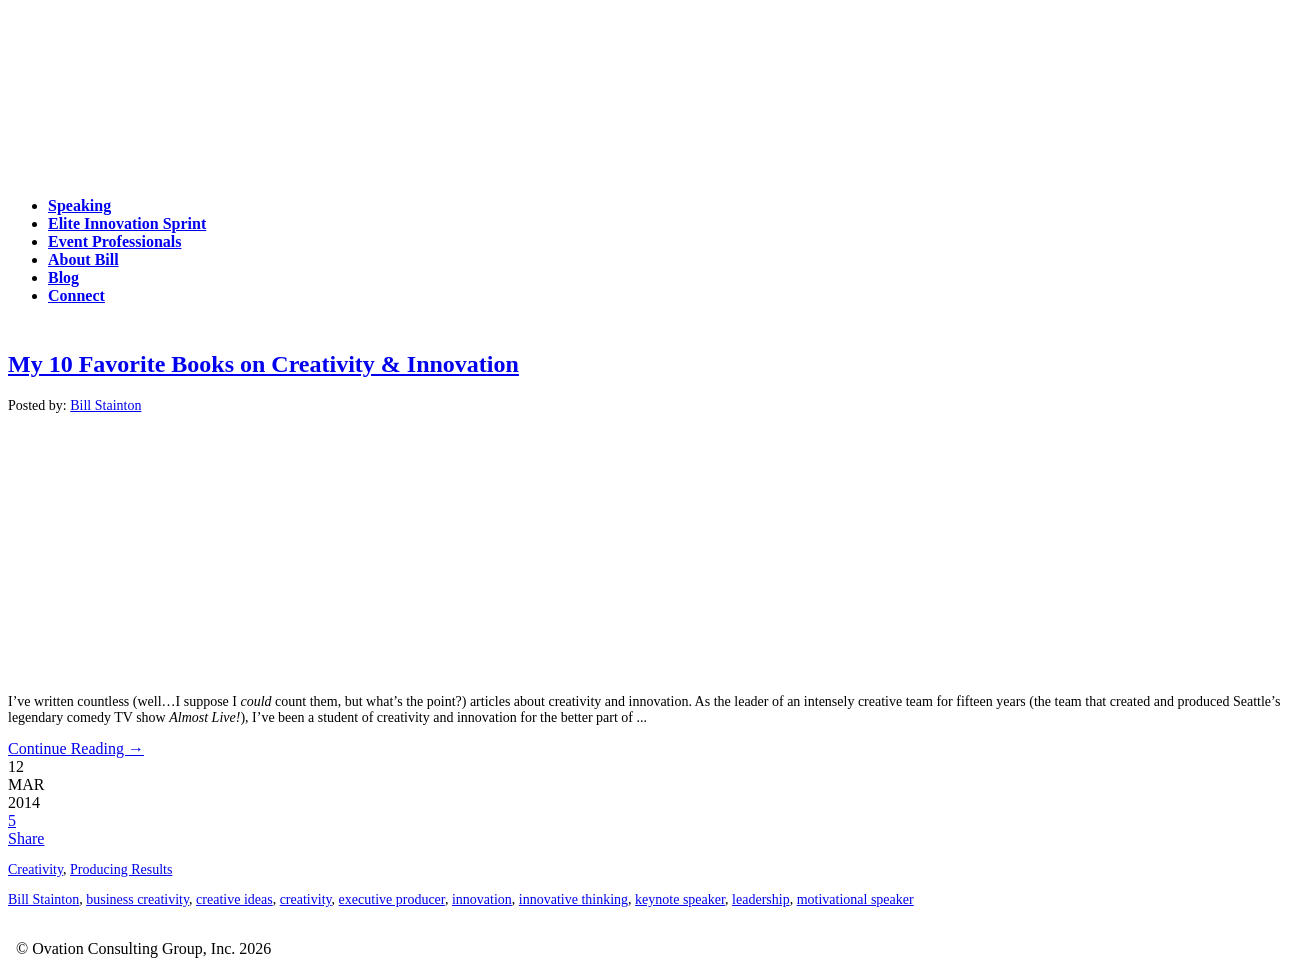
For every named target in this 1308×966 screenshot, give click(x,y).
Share (26, 838)
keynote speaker (680, 899)
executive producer (392, 899)
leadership (761, 899)
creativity (306, 899)
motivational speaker (855, 899)
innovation (482, 899)
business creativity (137, 899)
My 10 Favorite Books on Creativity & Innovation (263, 364)
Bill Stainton (105, 405)
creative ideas (234, 899)
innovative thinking (573, 899)
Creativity (35, 869)
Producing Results (121, 869)
